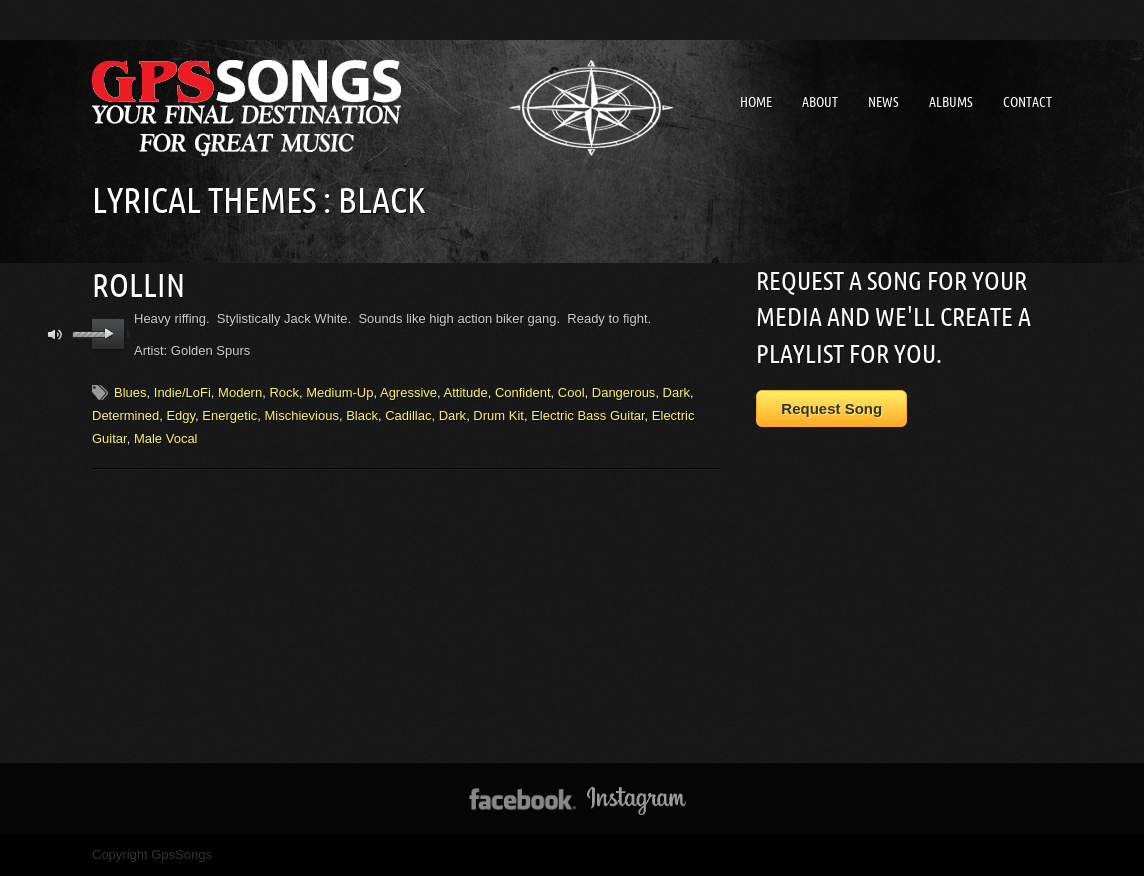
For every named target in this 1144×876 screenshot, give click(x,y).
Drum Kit (498, 415)
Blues (130, 392)
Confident (523, 392)
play (108, 334)
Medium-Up (339, 392)
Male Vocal (166, 438)
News (883, 102)
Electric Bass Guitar (587, 415)
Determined (125, 415)
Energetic (229, 415)
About (820, 102)
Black (362, 415)
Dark (676, 392)
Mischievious (302, 415)
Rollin (138, 285)
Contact (1027, 102)
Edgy (180, 415)
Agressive (408, 392)
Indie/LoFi (182, 392)
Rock (284, 392)
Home (756, 102)
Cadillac (408, 415)
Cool (571, 392)
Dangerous (624, 392)
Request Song (831, 408)
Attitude (466, 392)
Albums (951, 102)
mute (55, 334)
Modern (240, 392)
